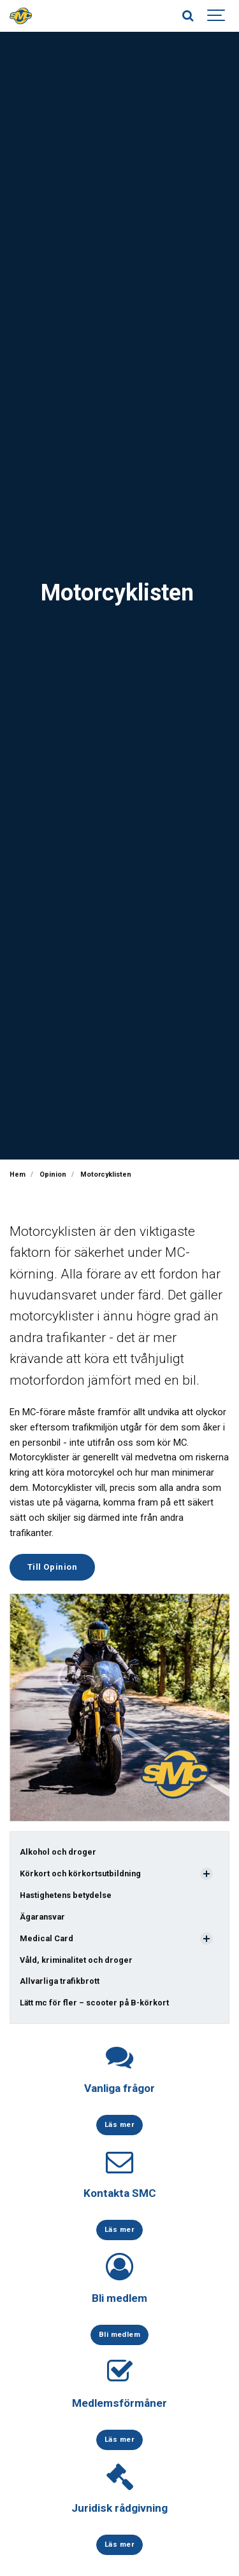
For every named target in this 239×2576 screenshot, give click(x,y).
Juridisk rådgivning (119, 2508)
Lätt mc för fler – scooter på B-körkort (94, 2002)
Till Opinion (52, 1567)
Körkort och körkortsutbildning (80, 1873)
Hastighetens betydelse (66, 1895)
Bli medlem (119, 2298)
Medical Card (46, 1938)
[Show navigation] (216, 16)
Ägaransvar (42, 1917)
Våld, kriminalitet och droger (76, 1960)
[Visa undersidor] (206, 1873)
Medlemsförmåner (119, 2403)
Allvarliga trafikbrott (59, 1981)
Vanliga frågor (119, 2088)
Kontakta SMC (119, 2193)
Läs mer (119, 2124)
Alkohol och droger (58, 1852)
